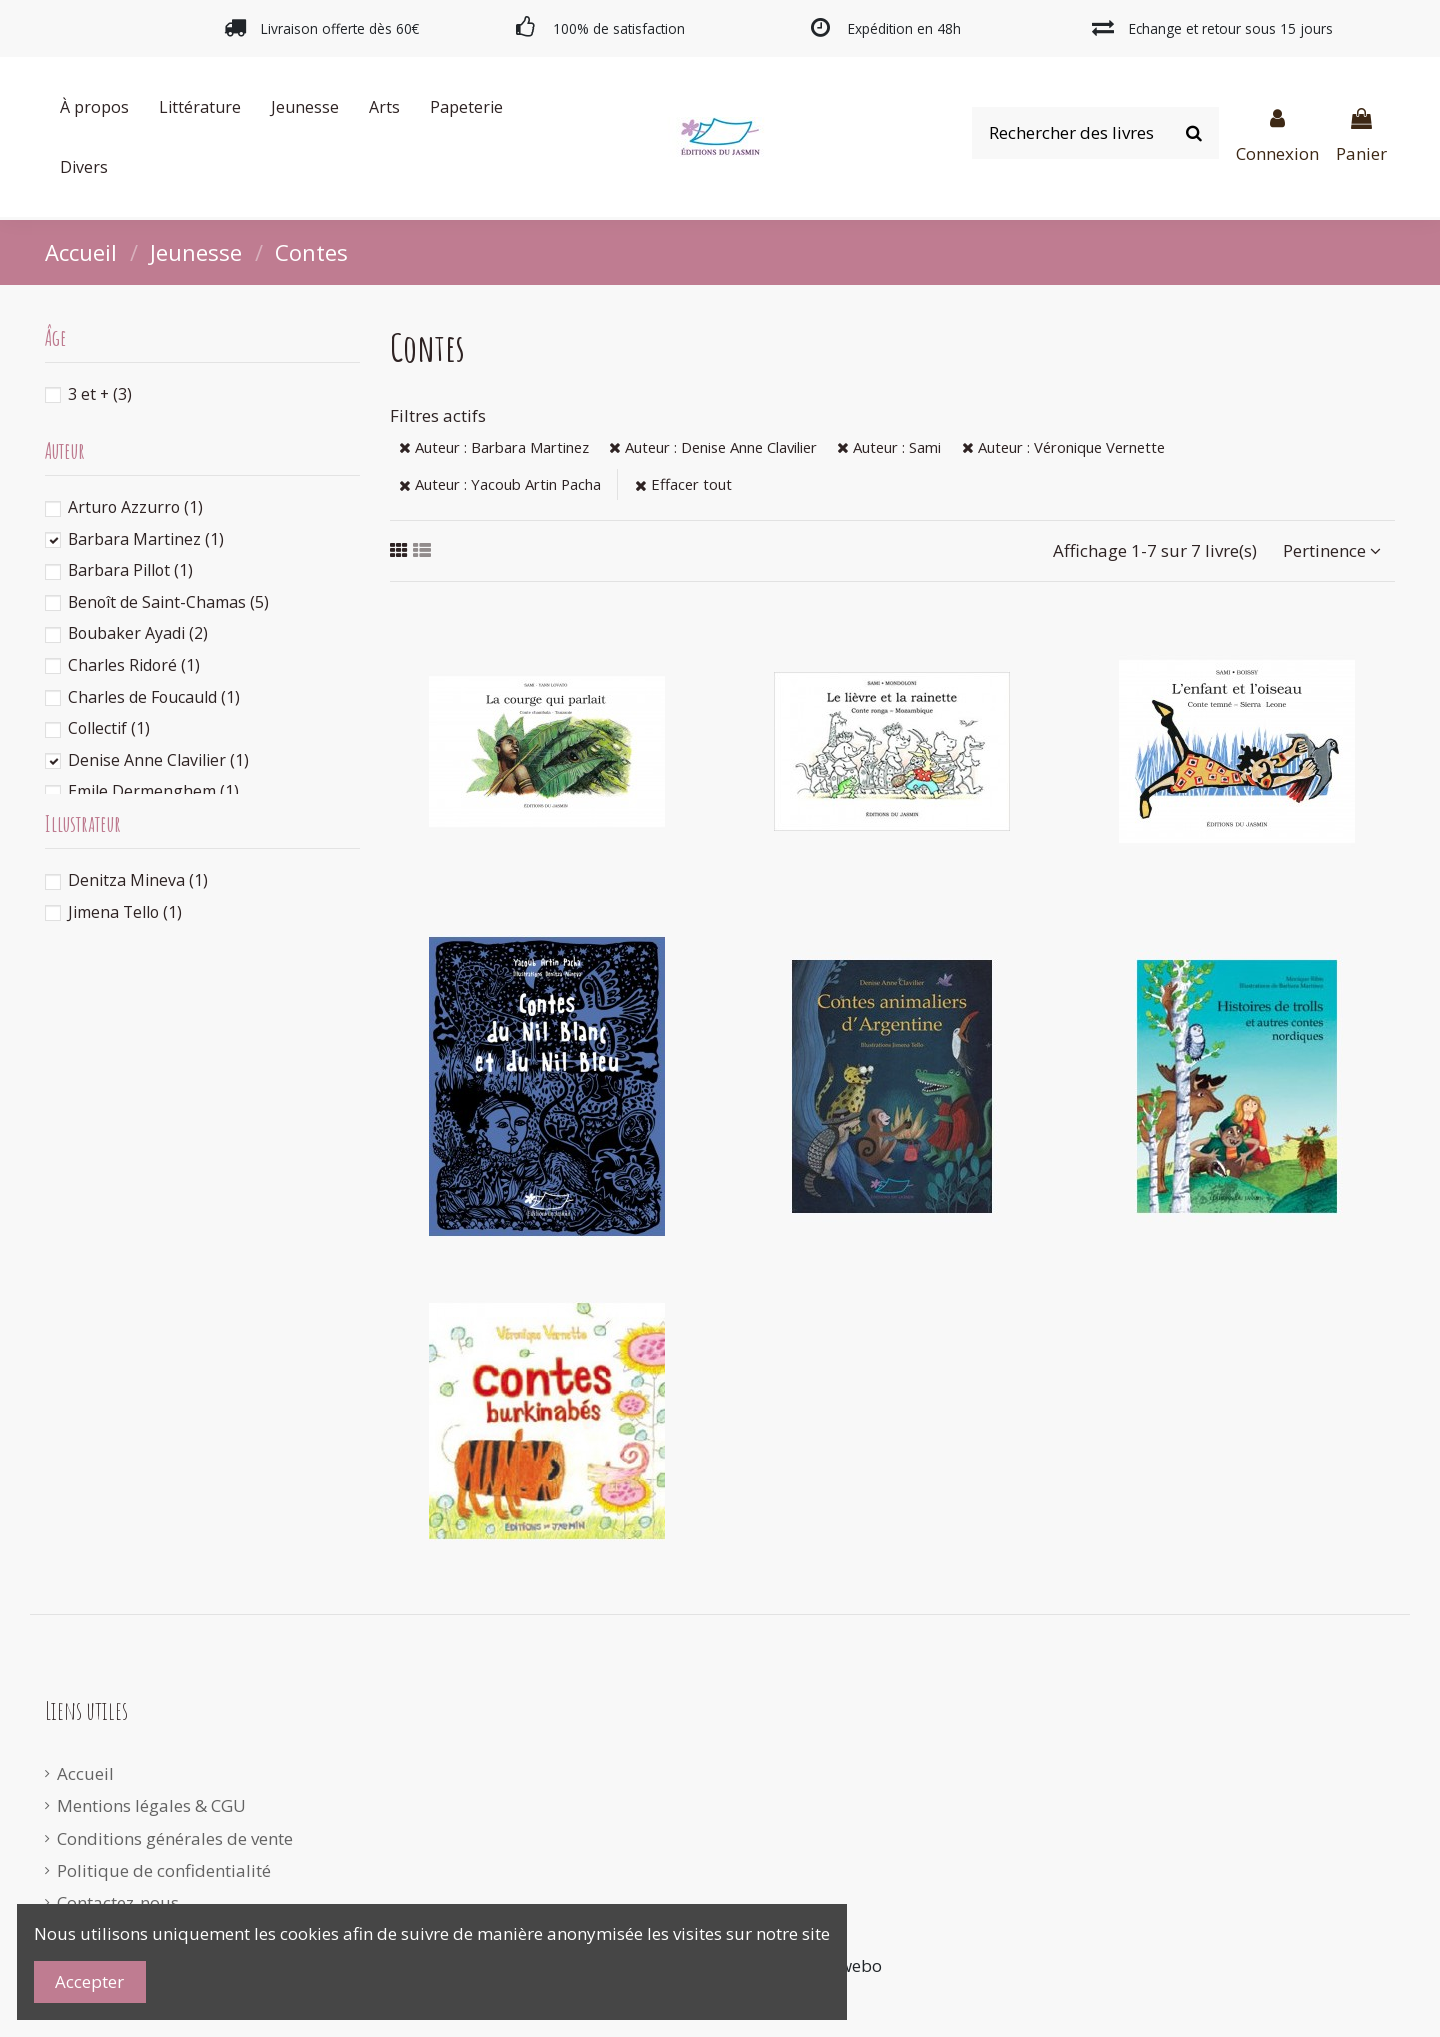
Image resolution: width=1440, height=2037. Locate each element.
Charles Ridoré (134, 665)
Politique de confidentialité (164, 1870)
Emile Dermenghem (153, 791)
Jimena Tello (125, 912)
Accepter (89, 1981)
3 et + (100, 394)
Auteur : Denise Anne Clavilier (713, 447)
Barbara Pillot (130, 570)
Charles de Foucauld (154, 697)
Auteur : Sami (889, 447)
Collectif (109, 728)
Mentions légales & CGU (151, 1805)
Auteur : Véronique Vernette (1063, 447)
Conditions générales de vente (175, 1838)
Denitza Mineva (138, 880)
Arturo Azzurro (135, 507)
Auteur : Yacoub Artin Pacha (500, 484)
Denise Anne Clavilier (158, 760)
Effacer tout (683, 484)
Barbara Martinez (146, 539)
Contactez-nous (118, 1902)
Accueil (85, 1773)
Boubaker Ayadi (138, 633)
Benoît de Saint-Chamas (168, 602)
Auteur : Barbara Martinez (494, 447)
